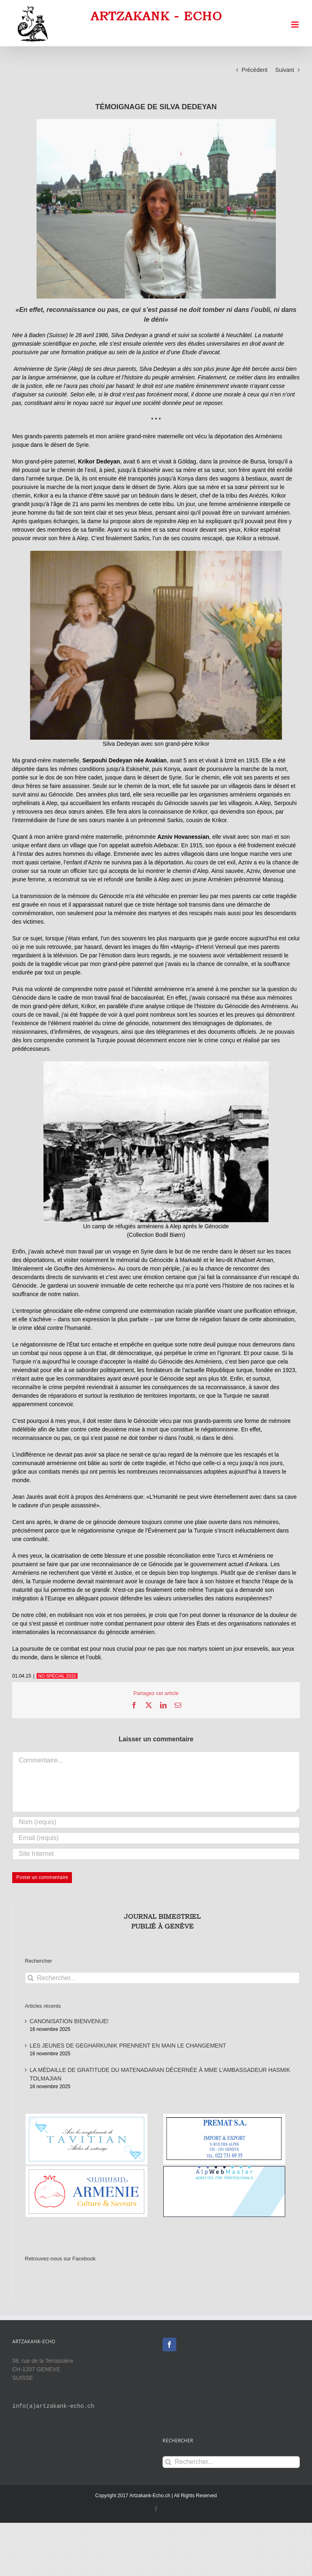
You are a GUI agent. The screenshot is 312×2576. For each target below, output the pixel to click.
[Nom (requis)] (156, 1822)
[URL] (156, 1854)
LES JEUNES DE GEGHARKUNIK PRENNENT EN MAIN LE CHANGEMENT (128, 2045)
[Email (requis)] (156, 1838)
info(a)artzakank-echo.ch (53, 2406)
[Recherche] (31, 1978)
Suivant (284, 70)
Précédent (255, 70)
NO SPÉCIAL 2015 (57, 1675)
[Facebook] (169, 2344)
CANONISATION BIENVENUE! (69, 2021)
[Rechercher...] (162, 1978)
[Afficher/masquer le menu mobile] (295, 24)
